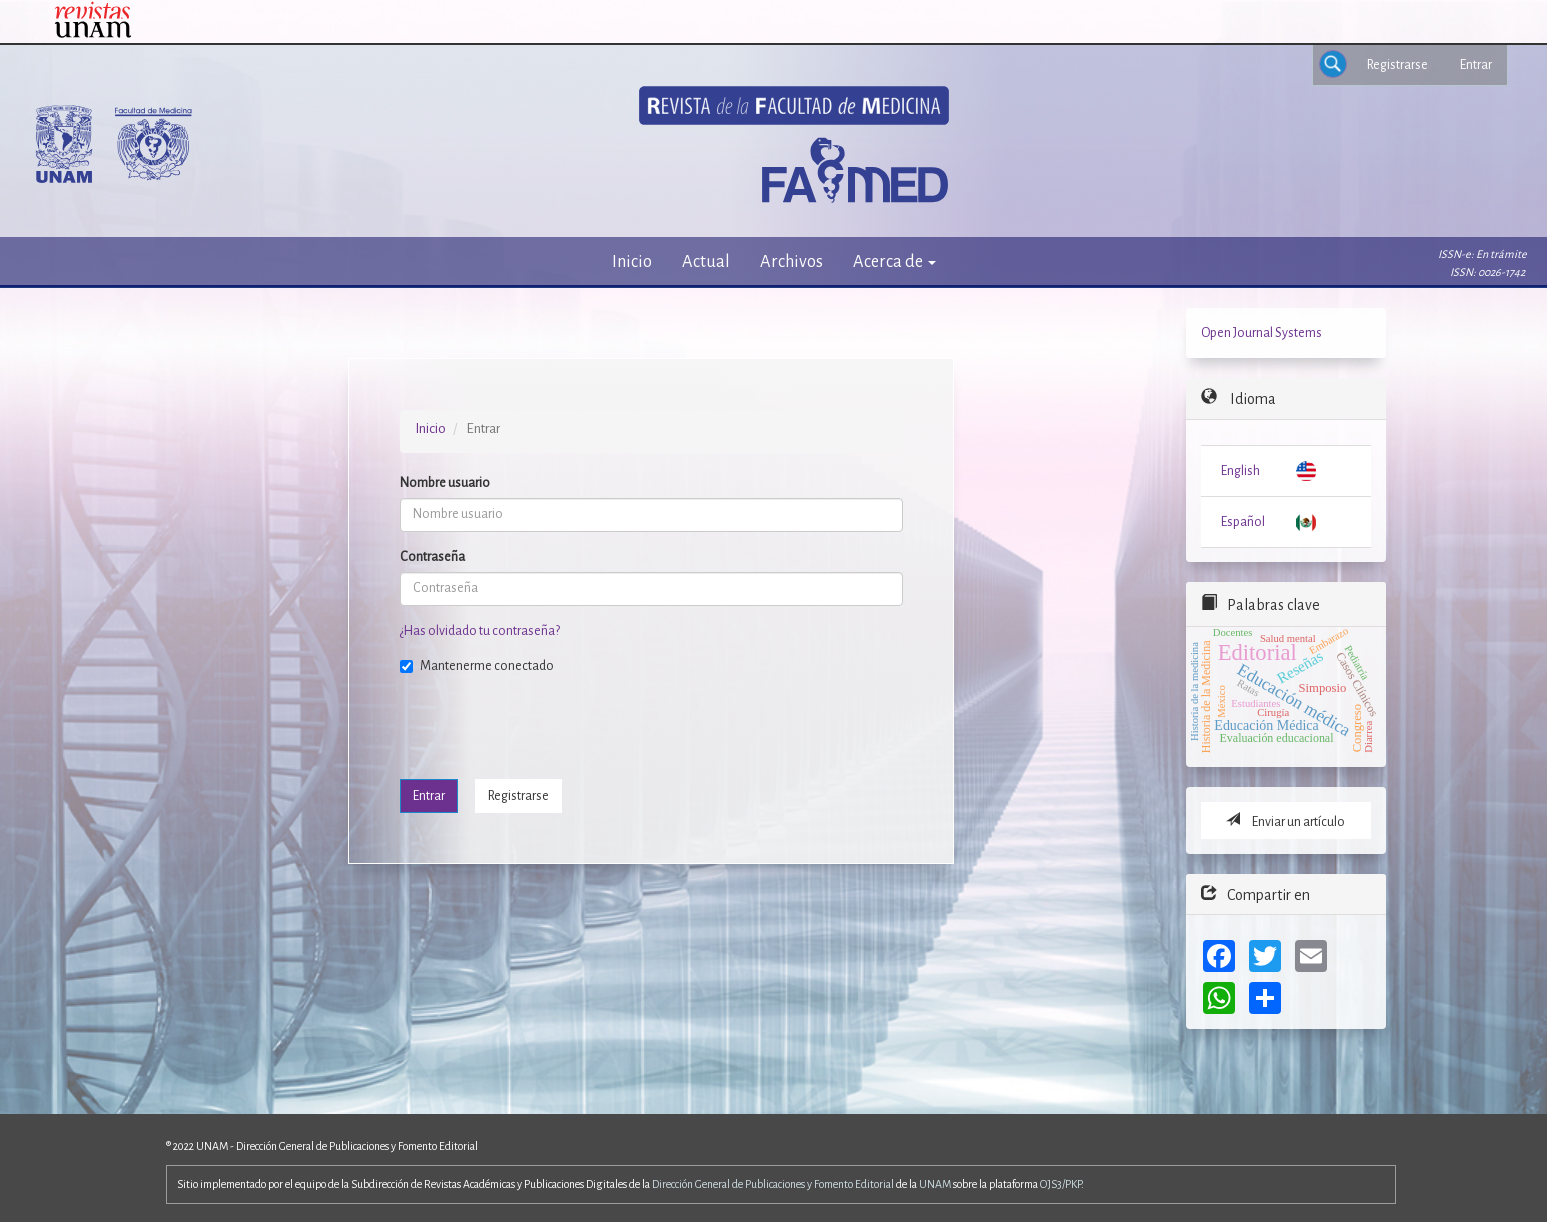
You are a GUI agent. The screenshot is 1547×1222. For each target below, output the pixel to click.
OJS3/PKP (1060, 1184)
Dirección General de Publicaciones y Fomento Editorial (773, 1184)
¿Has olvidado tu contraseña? (480, 631)
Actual (706, 261)
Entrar (1476, 65)
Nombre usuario (445, 483)
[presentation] (552, 725)
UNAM (935, 1184)
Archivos (791, 261)
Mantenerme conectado (477, 666)
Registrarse (1397, 65)
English (1240, 471)
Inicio (632, 261)
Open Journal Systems (1261, 333)
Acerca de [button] (894, 261)
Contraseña (432, 557)
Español (1243, 522)
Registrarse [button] (518, 796)
